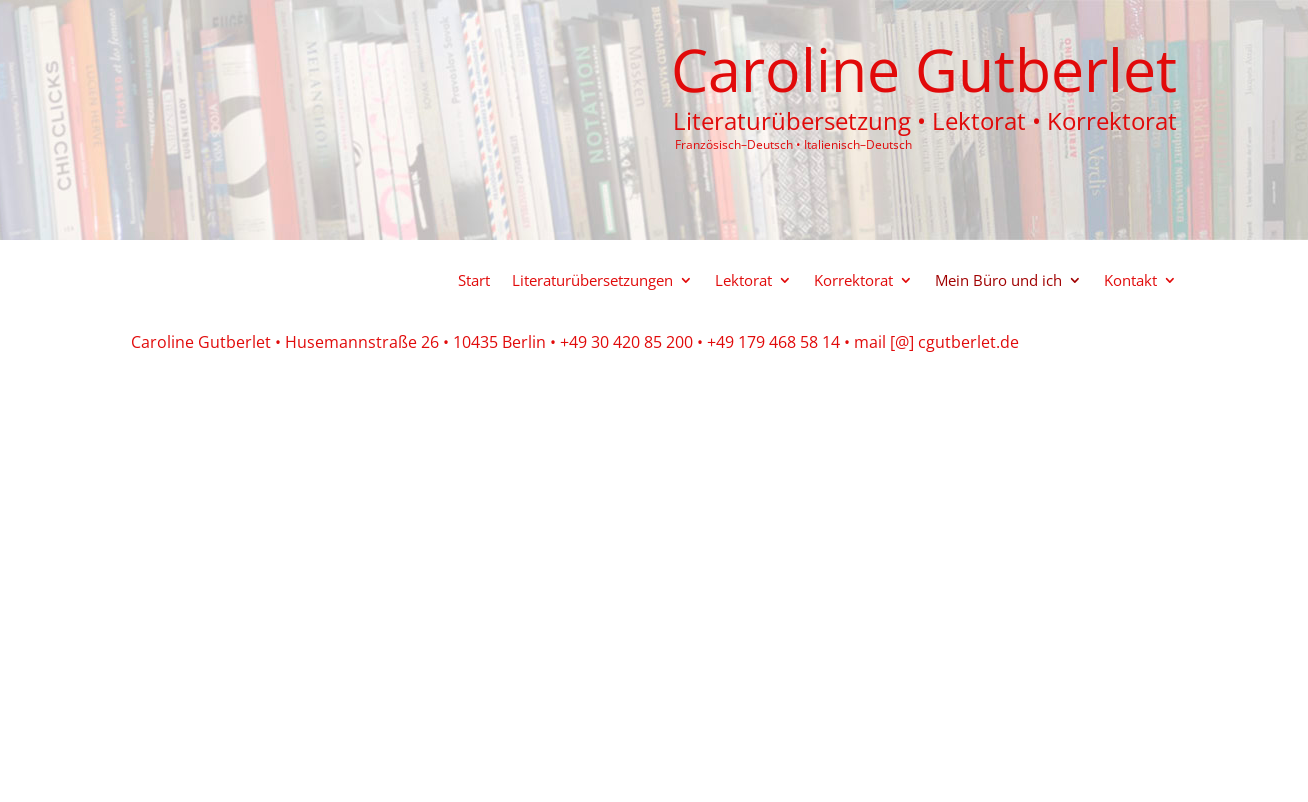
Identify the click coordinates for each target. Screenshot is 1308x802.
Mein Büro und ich (998, 281)
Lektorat (743, 281)
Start (474, 281)
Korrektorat (853, 281)
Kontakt (1130, 281)
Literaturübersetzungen (592, 281)
